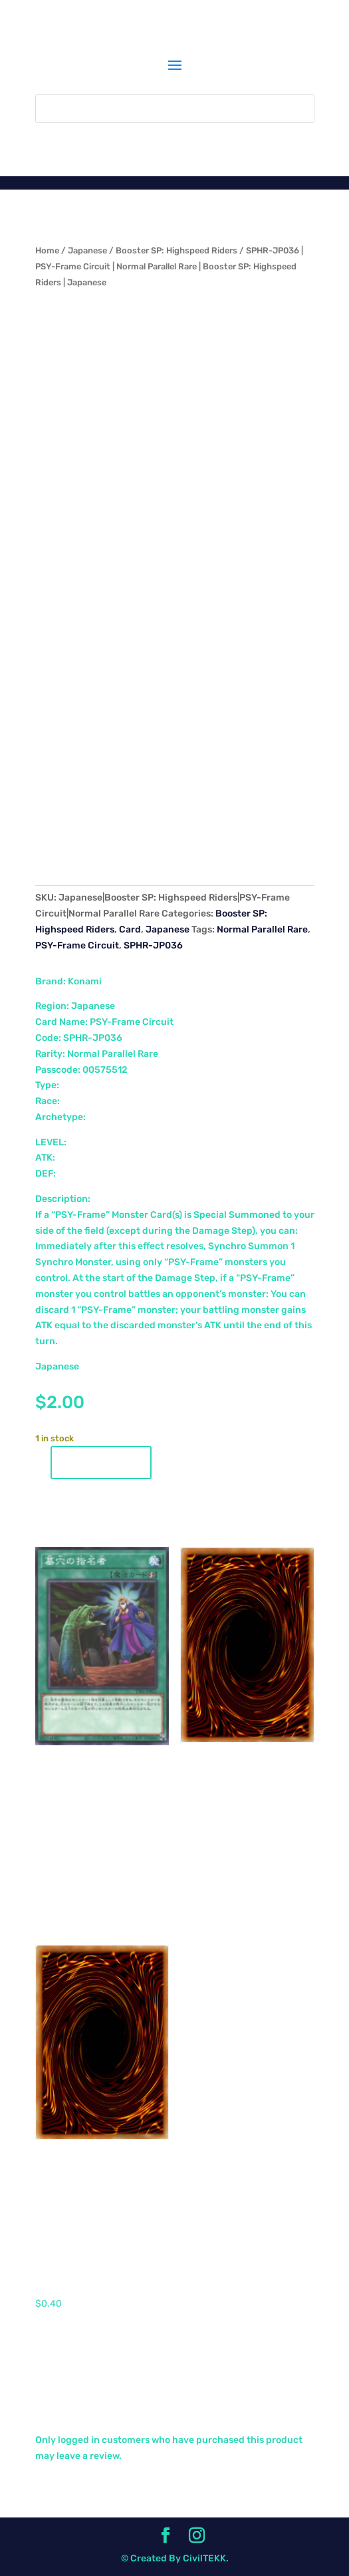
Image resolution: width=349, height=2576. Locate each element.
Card (130, 929)
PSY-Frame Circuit (77, 945)
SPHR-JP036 (153, 945)
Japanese (87, 250)
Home (47, 250)
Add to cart (101, 1463)
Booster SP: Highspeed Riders (176, 250)
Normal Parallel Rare (262, 929)
